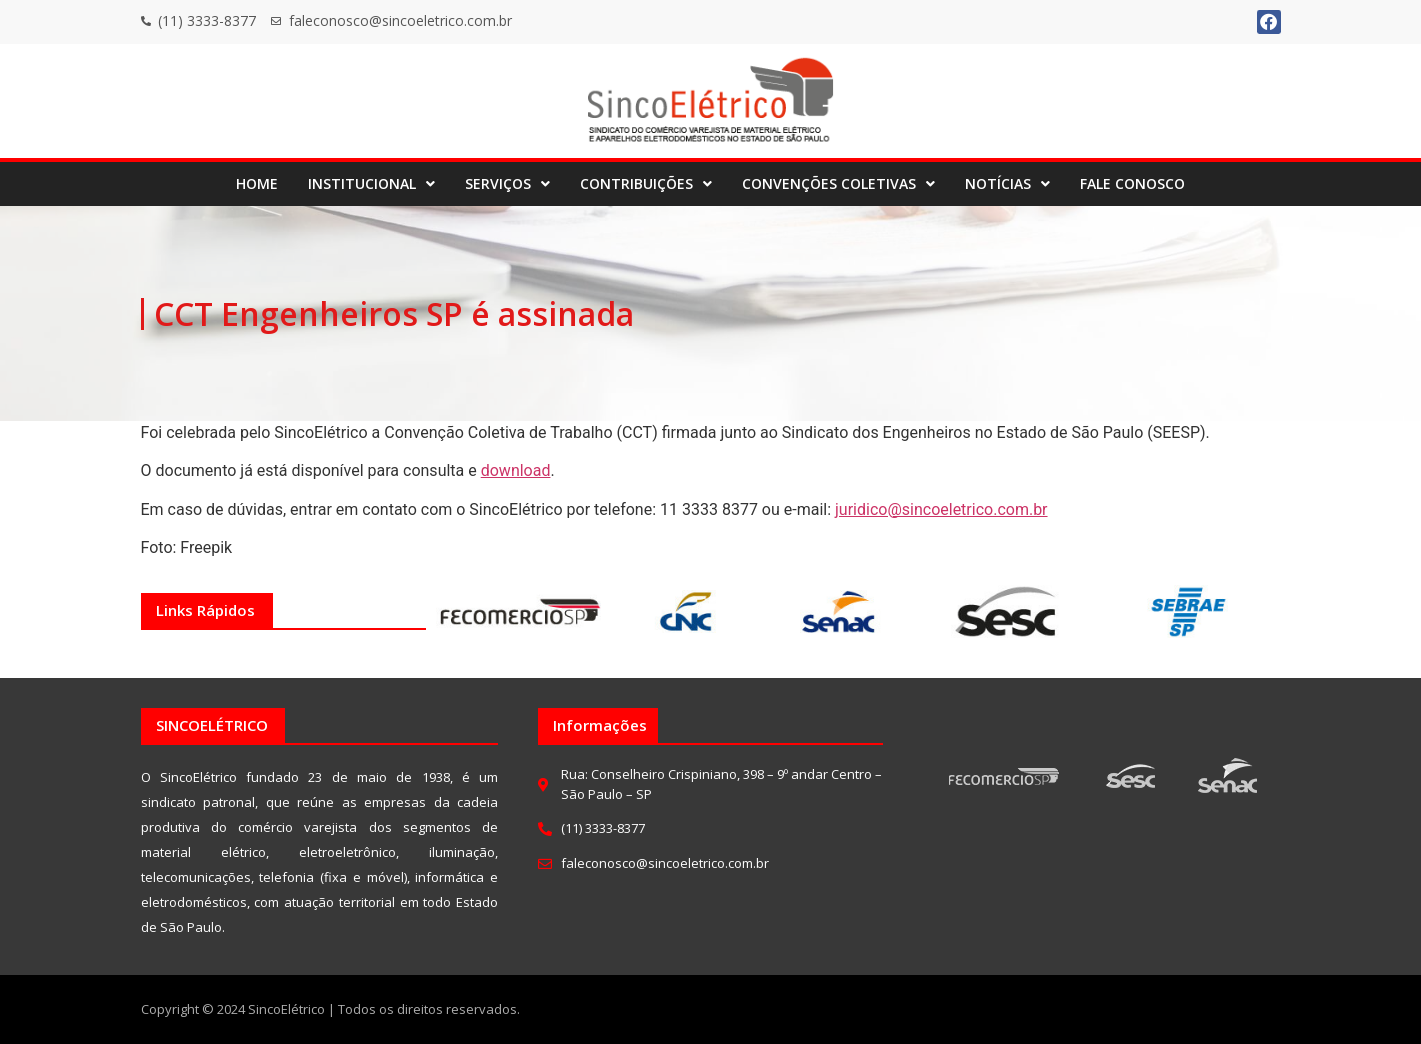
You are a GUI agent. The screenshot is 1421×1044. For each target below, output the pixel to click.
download (516, 470)
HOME (257, 183)
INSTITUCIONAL (371, 183)
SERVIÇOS (507, 183)
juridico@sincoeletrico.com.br (941, 509)
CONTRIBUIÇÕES (646, 183)
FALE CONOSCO (1132, 183)
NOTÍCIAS (1007, 183)
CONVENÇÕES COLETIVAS (838, 183)
